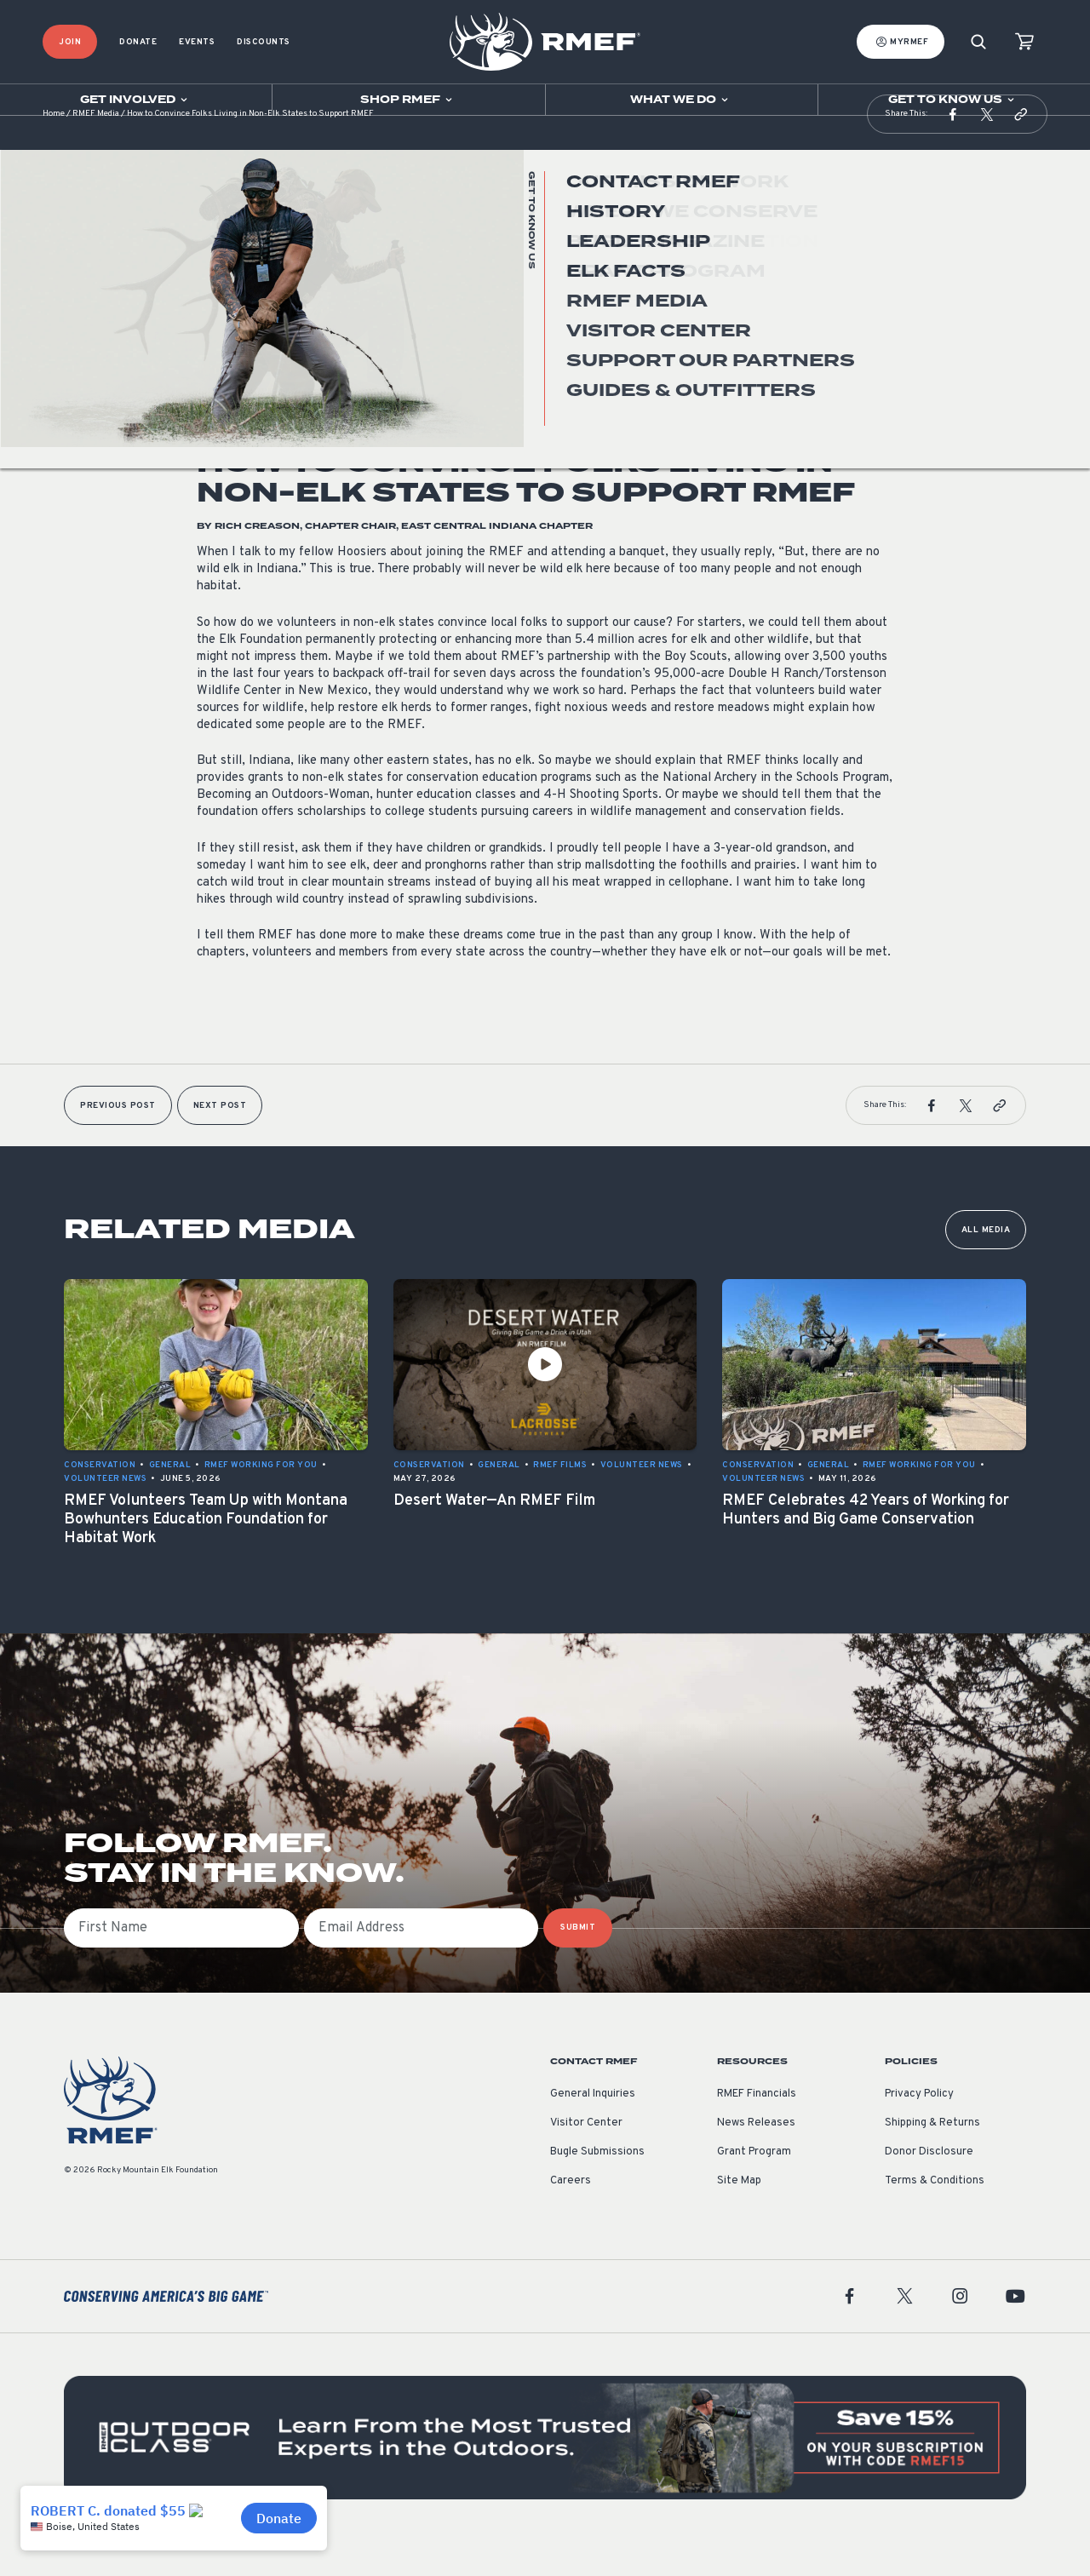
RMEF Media (95, 148)
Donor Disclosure (929, 2186)
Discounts (263, 42)
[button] (953, 148)
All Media (986, 1264)
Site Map (739, 2215)
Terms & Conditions (934, 2215)
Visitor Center (586, 2157)
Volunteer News (238, 369)
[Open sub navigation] (136, 99)
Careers (570, 2215)
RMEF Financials (756, 2128)
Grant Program (754, 2186)
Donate (138, 42)
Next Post (220, 1139)
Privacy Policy (919, 2128)
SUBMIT (577, 1961)
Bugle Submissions (597, 2186)
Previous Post (118, 1139)
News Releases (756, 2157)
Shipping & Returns (932, 2157)
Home (54, 148)
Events (197, 42)
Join (70, 42)
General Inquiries (592, 2128)
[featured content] (545, 2471)
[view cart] (1024, 42)
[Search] (978, 42)
